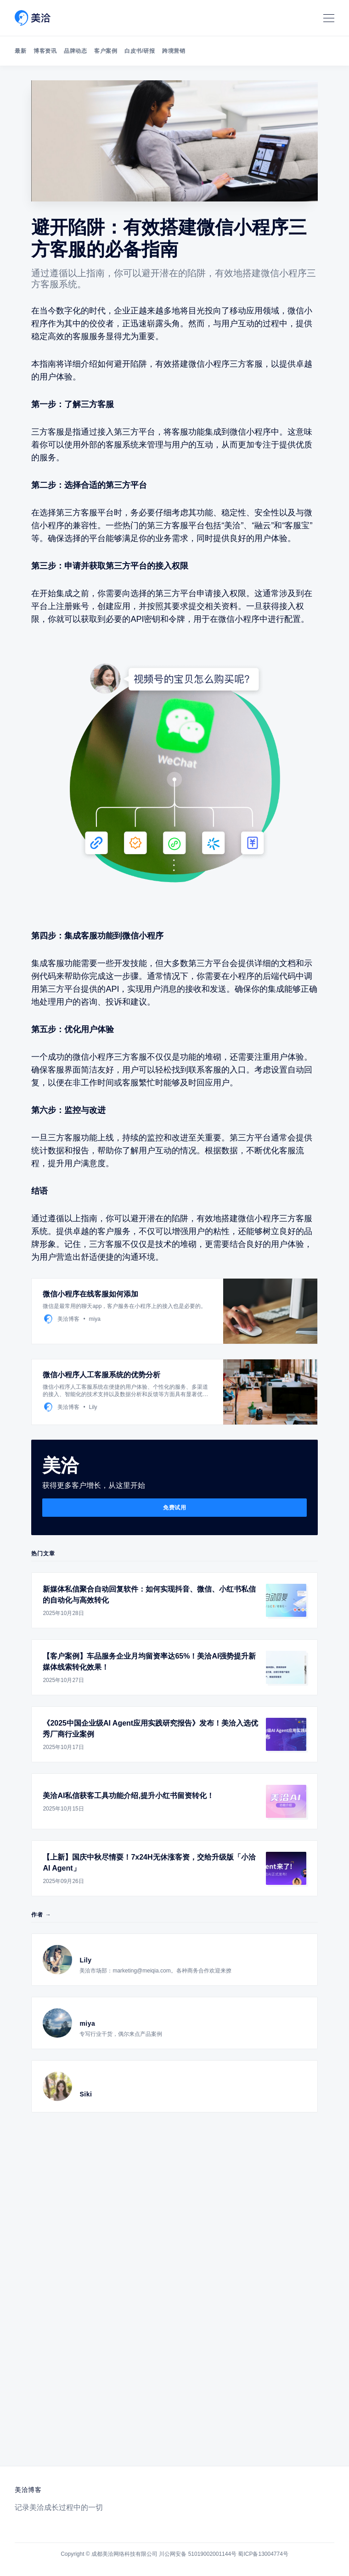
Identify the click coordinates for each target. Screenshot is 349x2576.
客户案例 (105, 51)
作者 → (41, 1914)
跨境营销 (173, 51)
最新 (20, 51)
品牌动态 (75, 51)
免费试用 (174, 1507)
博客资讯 (45, 51)
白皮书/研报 (139, 51)
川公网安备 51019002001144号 (197, 2554)
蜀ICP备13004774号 (263, 2554)
